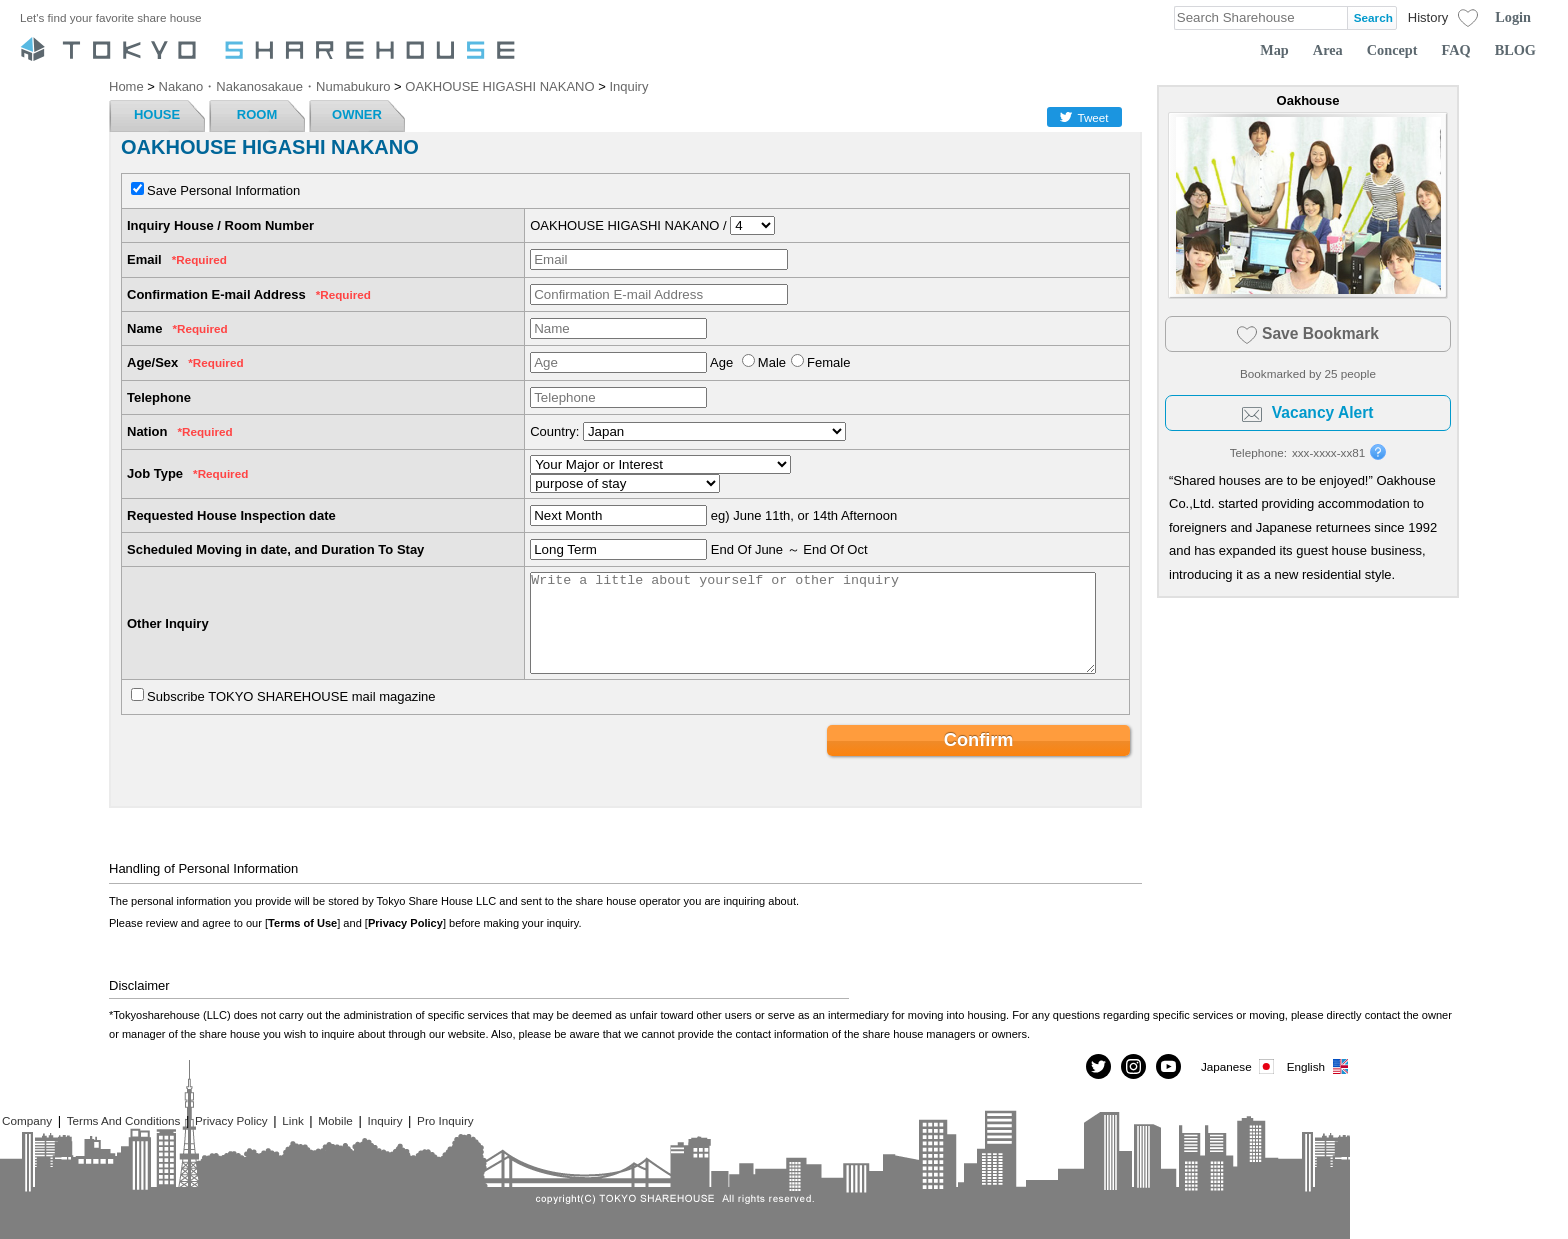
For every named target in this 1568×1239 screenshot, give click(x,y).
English (1318, 1066)
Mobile (335, 1120)
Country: (554, 431)
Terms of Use (302, 923)
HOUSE (157, 114)
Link (292, 1120)
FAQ (1456, 50)
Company (27, 1120)
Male (772, 362)
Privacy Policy (405, 923)
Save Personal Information (223, 190)
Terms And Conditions (124, 1120)
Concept (1392, 50)
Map (1274, 50)
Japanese (1239, 1066)
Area (1328, 50)
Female (828, 362)
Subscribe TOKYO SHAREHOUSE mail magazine (291, 696)
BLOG (1515, 50)
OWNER (357, 114)
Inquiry (384, 1120)
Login (1513, 17)
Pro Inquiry (445, 1120)
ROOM (257, 114)
